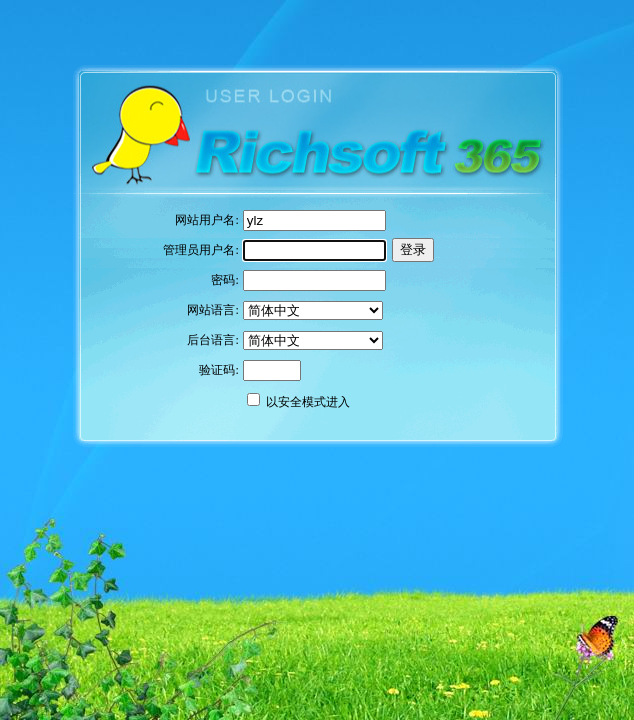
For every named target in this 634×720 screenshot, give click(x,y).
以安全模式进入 (308, 402)
